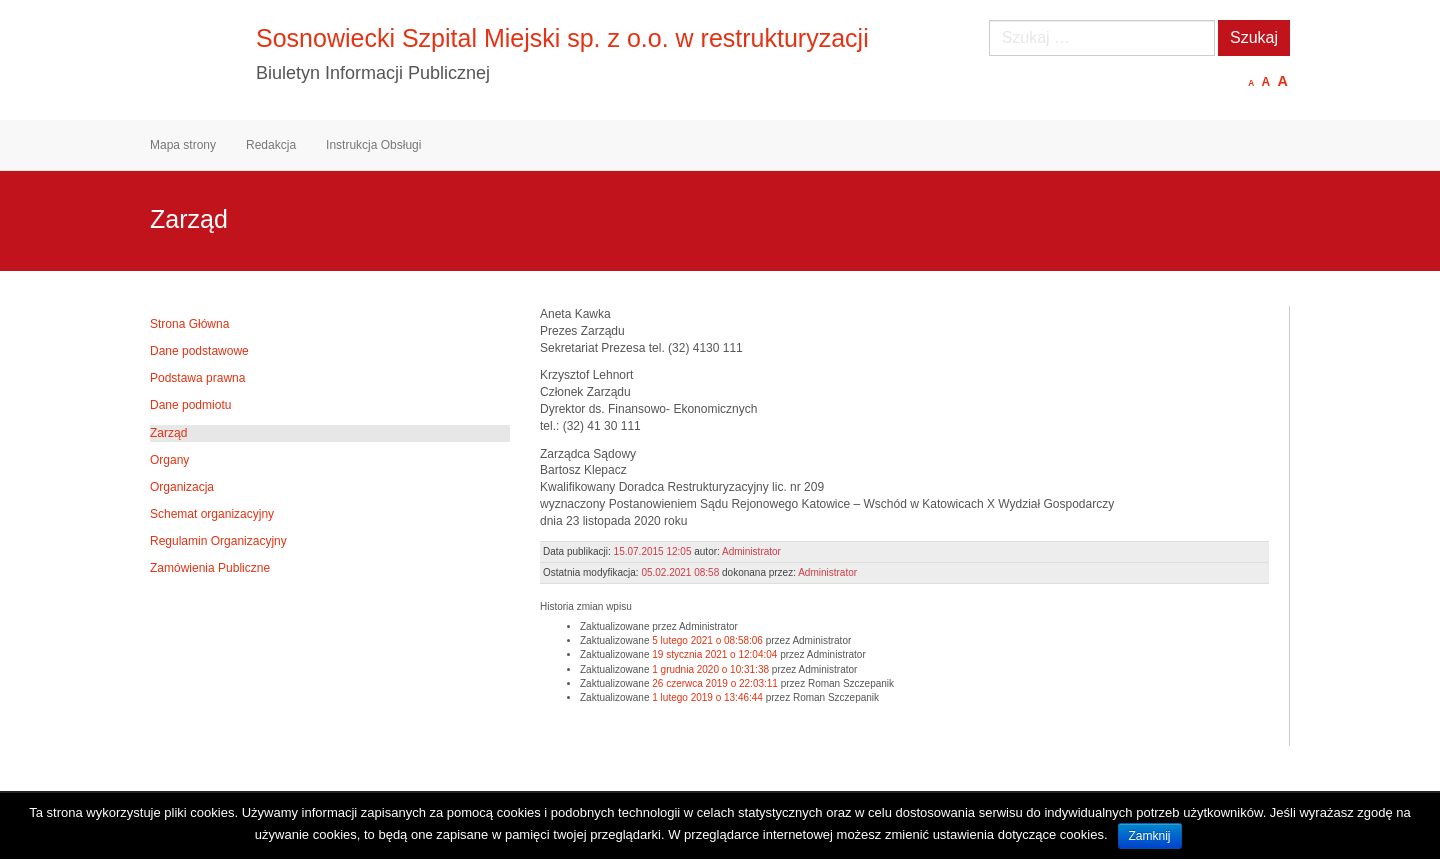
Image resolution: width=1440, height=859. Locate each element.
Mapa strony (183, 145)
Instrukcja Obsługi (373, 145)
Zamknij (1150, 836)
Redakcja (271, 145)
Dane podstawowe (199, 351)
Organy (169, 460)
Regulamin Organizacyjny (218, 541)
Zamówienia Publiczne (210, 568)
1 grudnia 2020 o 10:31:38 (710, 669)
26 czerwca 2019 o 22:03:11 (715, 683)
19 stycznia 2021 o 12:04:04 (714, 654)
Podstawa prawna (197, 378)
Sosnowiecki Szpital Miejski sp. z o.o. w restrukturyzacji (562, 38)
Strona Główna (189, 324)
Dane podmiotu (190, 405)
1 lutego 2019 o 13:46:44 (707, 697)
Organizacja (182, 487)
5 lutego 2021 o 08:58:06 (707, 640)
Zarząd (168, 433)
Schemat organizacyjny (212, 514)
